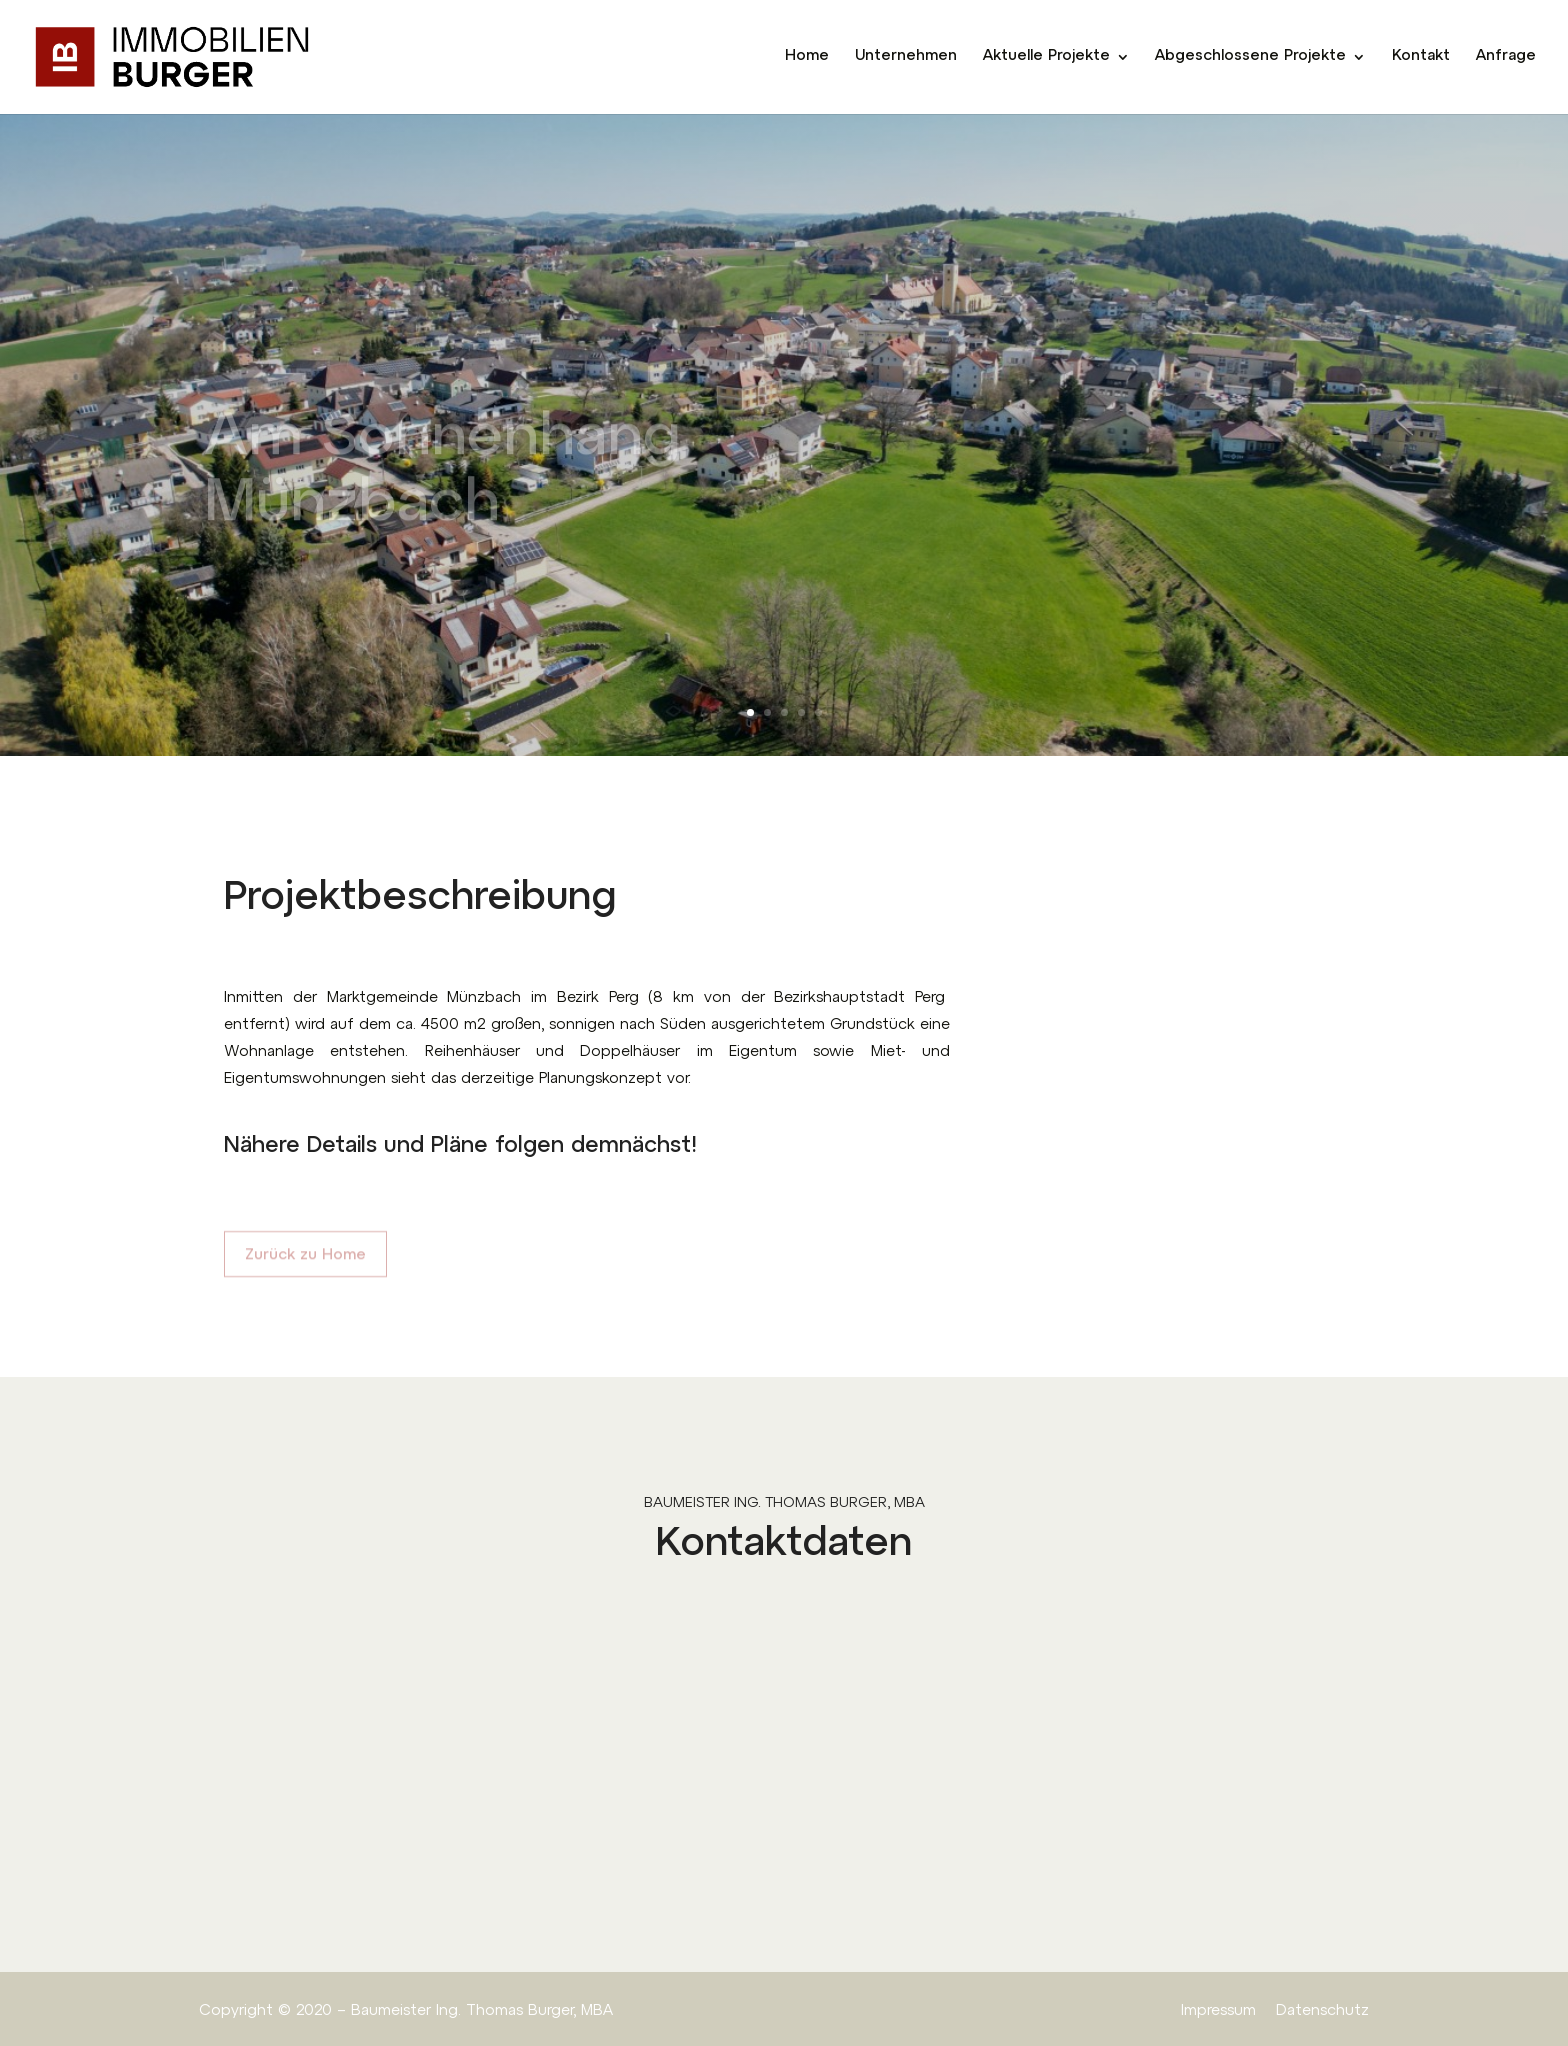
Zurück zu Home (305, 1263)
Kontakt (1421, 57)
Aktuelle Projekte (1046, 57)
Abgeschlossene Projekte (1250, 57)
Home (807, 57)
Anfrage (1506, 57)
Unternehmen (906, 57)
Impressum (1218, 2011)
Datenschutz (1322, 2011)
